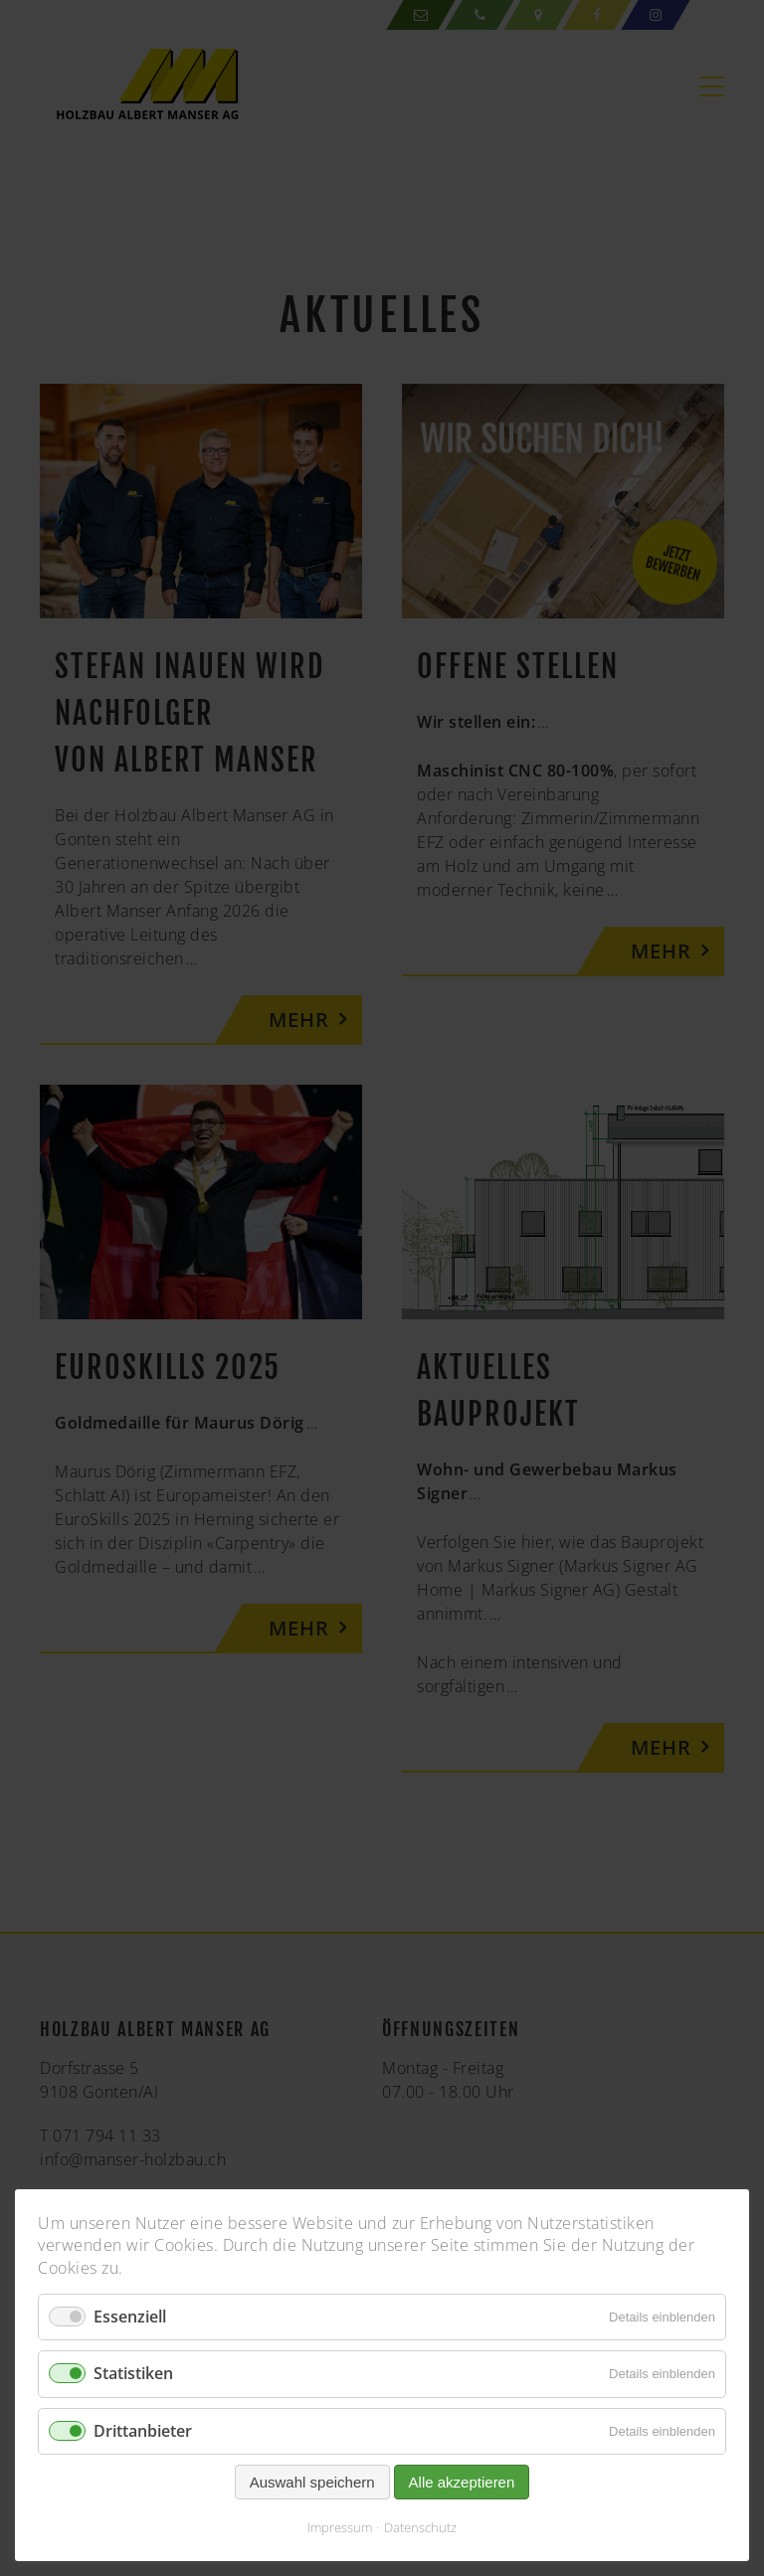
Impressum (339, 2527)
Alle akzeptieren (462, 2482)
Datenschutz (420, 2527)
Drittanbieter (143, 2431)
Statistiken (133, 2373)
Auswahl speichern (312, 2482)
